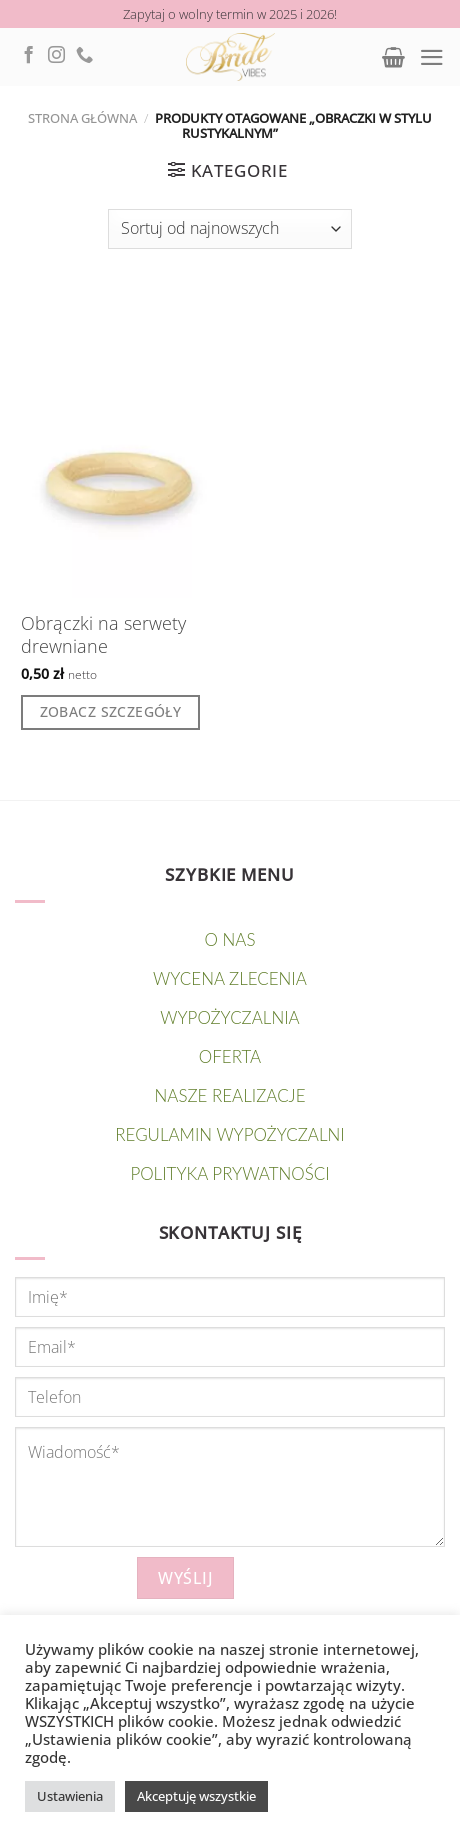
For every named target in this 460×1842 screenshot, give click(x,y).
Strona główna (82, 118)
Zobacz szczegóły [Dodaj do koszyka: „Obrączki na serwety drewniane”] (111, 711)
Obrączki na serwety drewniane (103, 635)
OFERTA (230, 1056)
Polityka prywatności (229, 1173)
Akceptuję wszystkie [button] (196, 1796)
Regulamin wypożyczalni (229, 1134)
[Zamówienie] (230, 229)
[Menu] (432, 57)
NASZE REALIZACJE (230, 1095)
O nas (230, 939)
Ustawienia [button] (70, 1796)
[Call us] (84, 56)
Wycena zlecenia (230, 978)
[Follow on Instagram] (56, 56)
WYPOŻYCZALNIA (229, 1017)
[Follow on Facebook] (28, 56)
